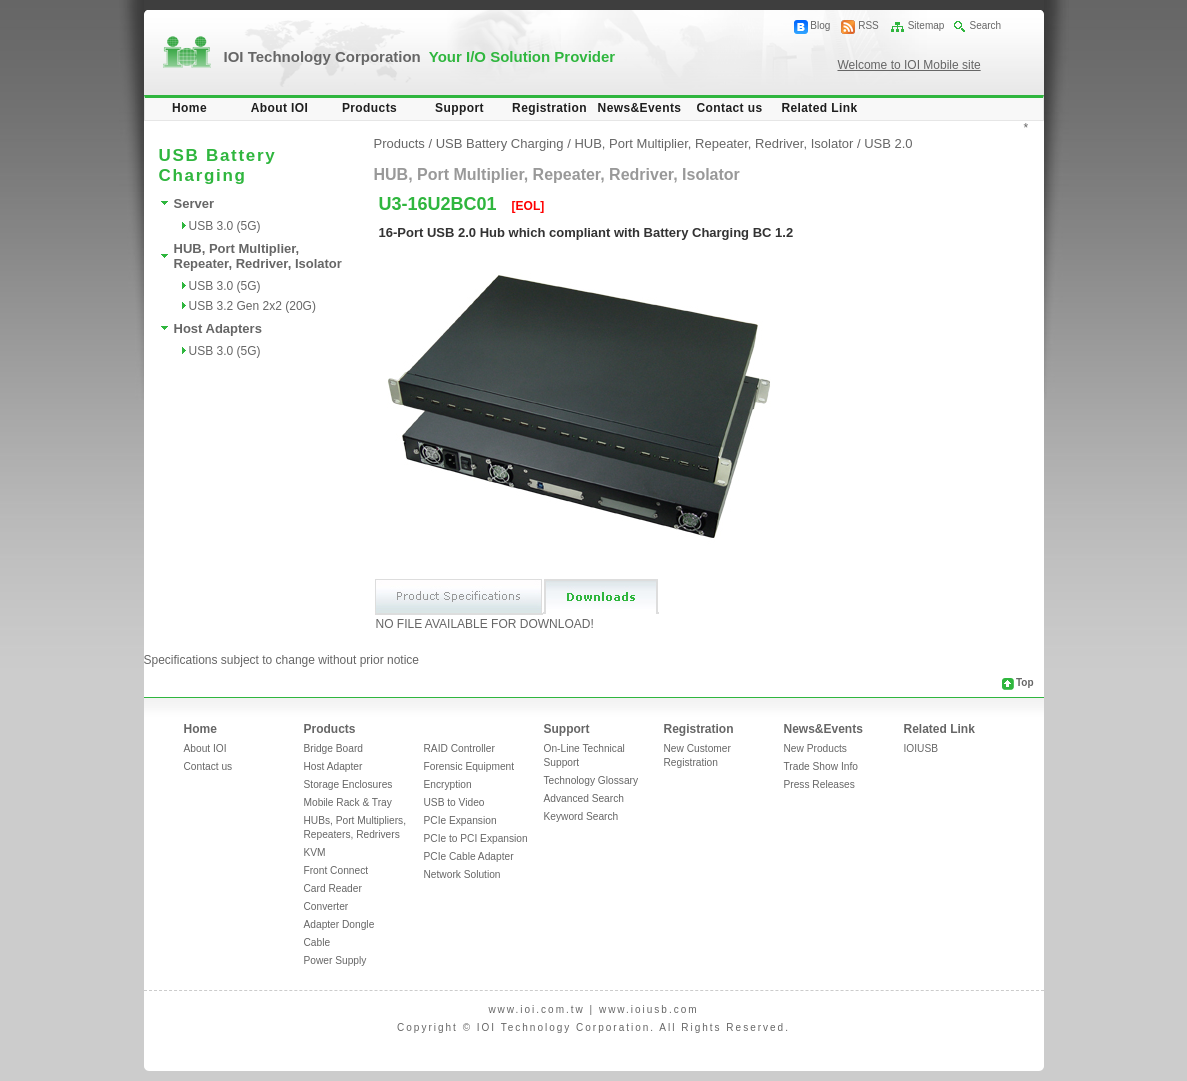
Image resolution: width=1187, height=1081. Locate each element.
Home (189, 108)
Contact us (729, 108)
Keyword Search (581, 816)
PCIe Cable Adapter (469, 856)
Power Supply (335, 960)
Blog (820, 25)
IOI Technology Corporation (420, 56)
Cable (317, 942)
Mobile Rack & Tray (348, 802)
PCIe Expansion (460, 820)
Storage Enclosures (348, 784)
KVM (315, 852)
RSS (868, 25)
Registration (549, 108)
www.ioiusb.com (649, 1009)
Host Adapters (218, 328)
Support (459, 108)
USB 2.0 (888, 143)
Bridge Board (333, 748)
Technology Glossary (591, 780)
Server (194, 203)
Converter (326, 906)
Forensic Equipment (469, 766)
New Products (815, 748)
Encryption (448, 784)
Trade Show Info (821, 766)
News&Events (640, 108)
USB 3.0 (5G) (225, 226)
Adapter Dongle (339, 924)
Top (1025, 682)
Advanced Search (584, 798)
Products (369, 108)
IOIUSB (921, 748)
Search (985, 25)
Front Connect (336, 870)
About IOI (280, 108)
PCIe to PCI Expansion (476, 838)
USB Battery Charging (500, 143)
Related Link (819, 108)
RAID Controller (459, 748)
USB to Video (454, 802)
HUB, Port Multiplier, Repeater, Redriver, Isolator (258, 256)
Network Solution (462, 874)
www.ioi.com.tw (536, 1009)
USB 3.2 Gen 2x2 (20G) (252, 306)
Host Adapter (333, 766)
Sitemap (926, 25)
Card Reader (333, 888)
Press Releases (819, 784)
